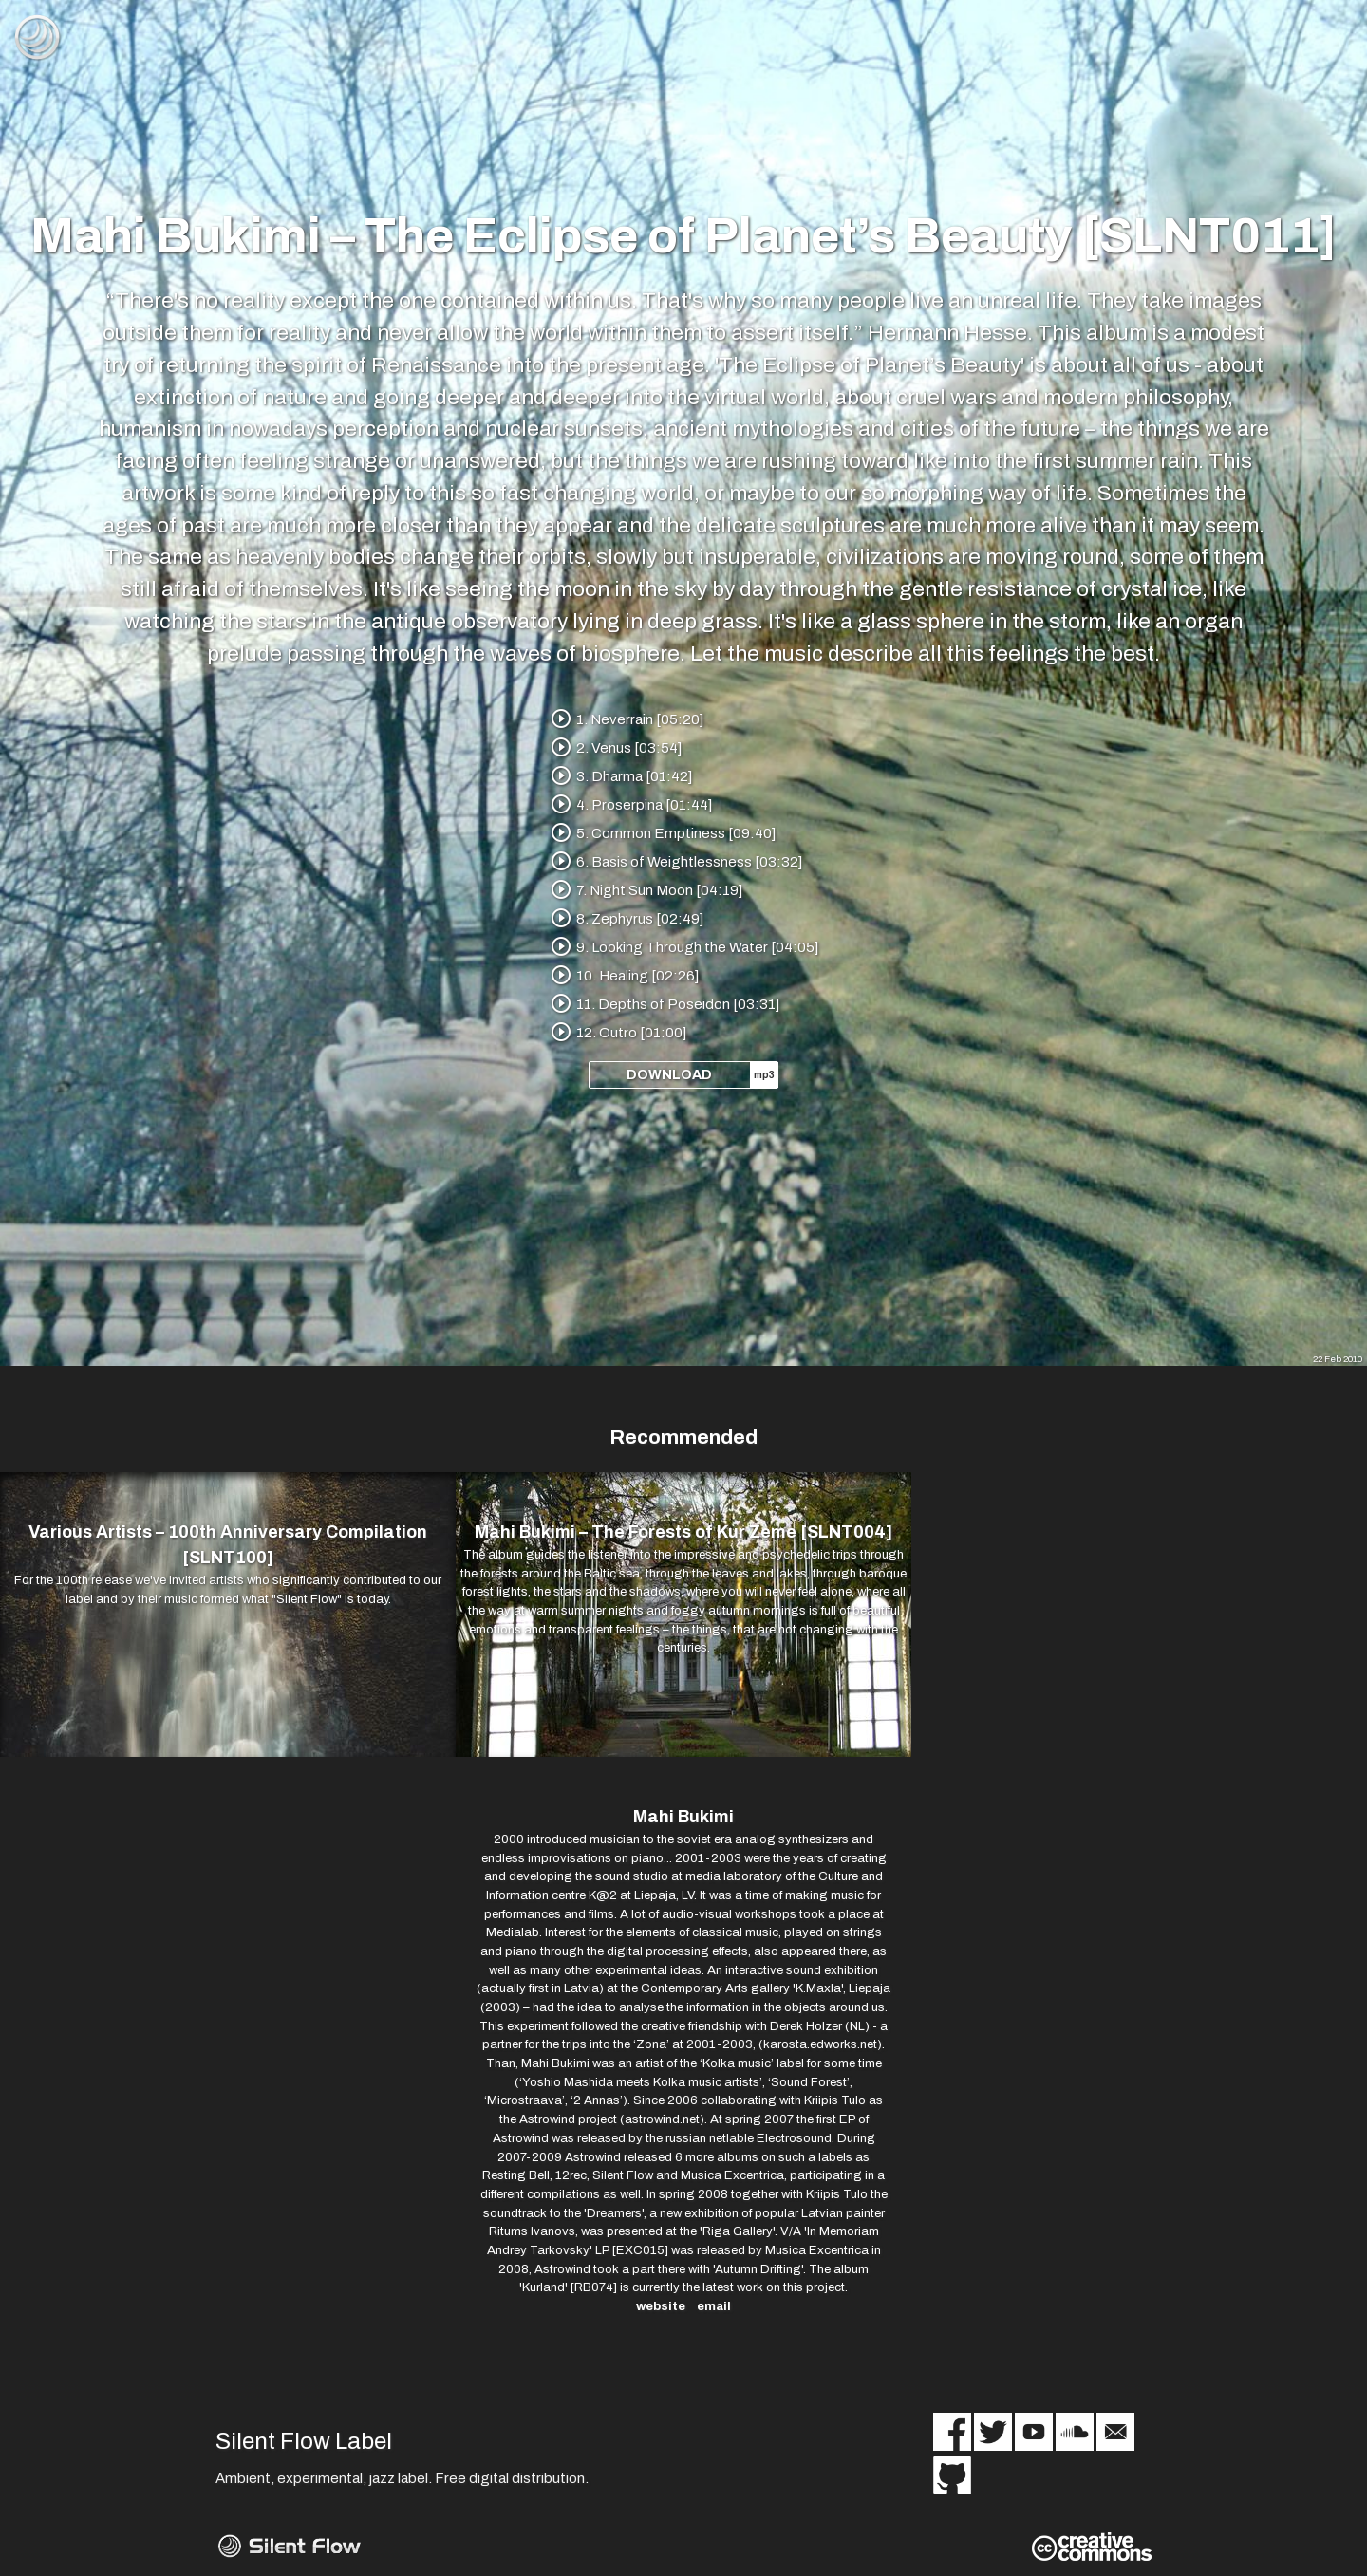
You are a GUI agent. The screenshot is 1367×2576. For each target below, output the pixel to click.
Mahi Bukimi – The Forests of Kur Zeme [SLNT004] (683, 1532)
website (660, 2308)
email (714, 2308)
